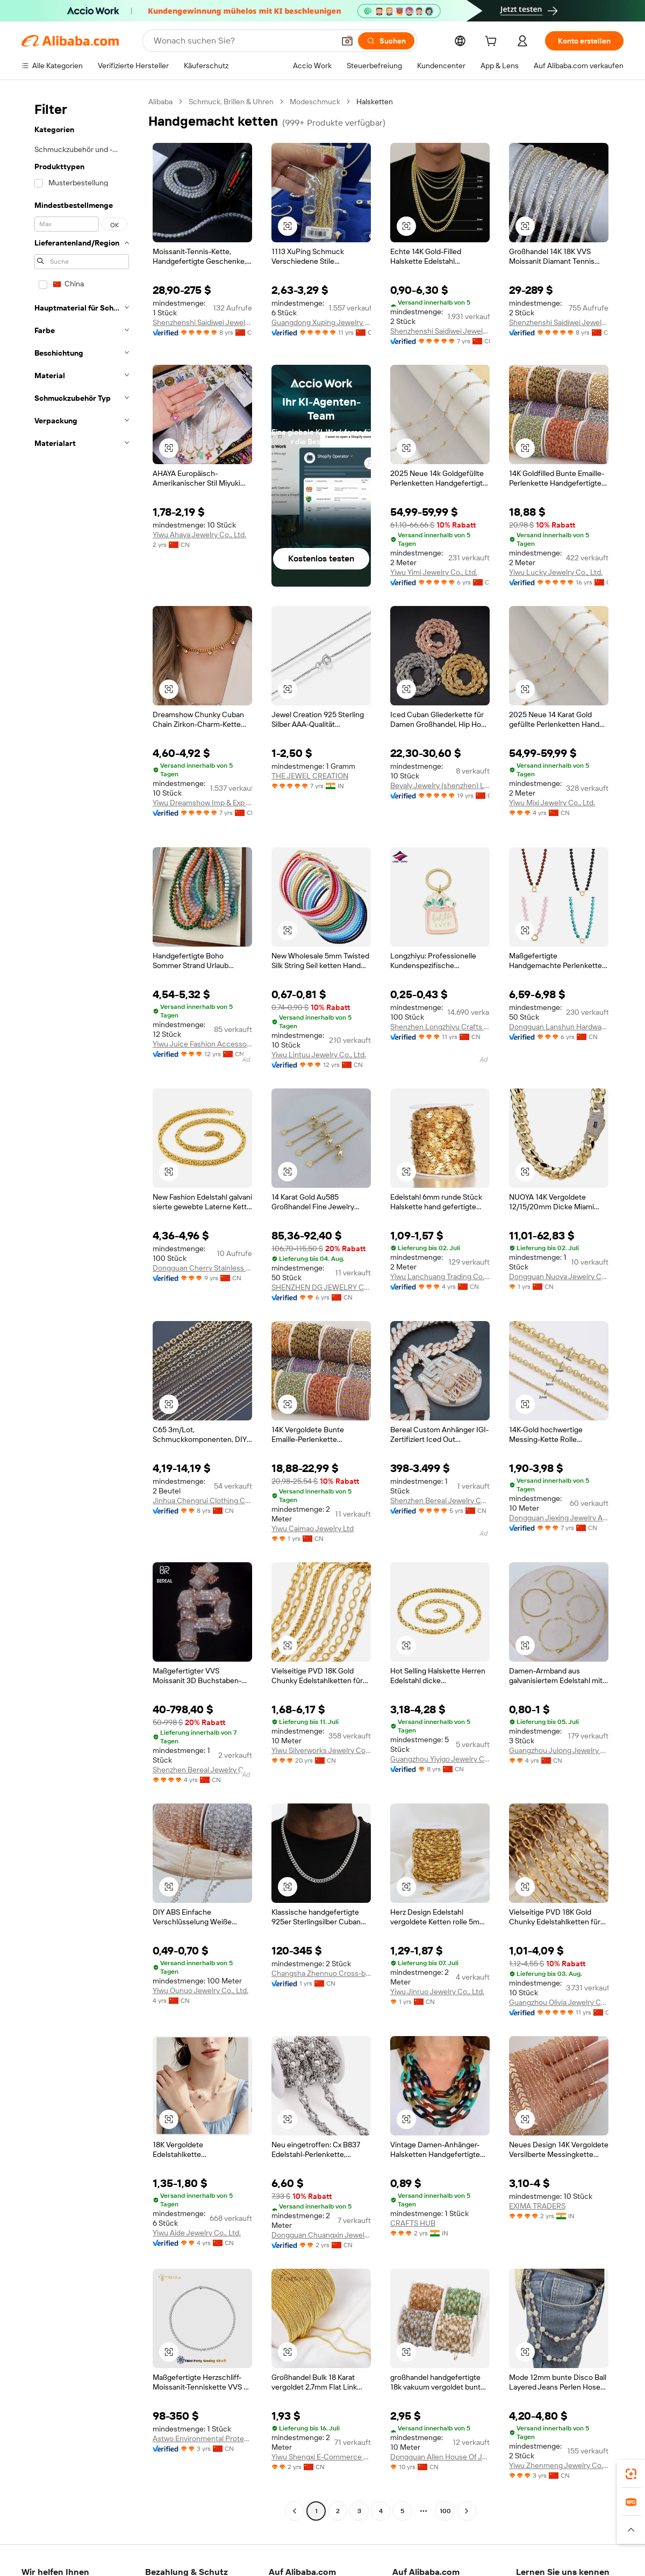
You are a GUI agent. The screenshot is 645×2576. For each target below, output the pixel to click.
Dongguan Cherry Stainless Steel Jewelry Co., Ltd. (202, 1268)
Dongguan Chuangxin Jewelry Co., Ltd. (321, 2235)
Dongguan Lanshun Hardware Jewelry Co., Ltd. (558, 1026)
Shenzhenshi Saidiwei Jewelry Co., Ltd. (202, 322)
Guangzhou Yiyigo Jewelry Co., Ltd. (440, 1759)
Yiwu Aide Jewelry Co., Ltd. (197, 2232)
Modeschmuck (315, 101)
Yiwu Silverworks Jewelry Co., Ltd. (321, 1750)
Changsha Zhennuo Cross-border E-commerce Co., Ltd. (321, 1973)
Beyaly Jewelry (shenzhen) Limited (440, 785)
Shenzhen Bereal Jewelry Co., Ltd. (440, 1500)
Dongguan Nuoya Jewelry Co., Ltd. (558, 1276)
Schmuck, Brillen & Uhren (231, 101)
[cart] (493, 42)
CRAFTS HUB (412, 2223)
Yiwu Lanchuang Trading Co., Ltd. (440, 1276)
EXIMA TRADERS (537, 2206)
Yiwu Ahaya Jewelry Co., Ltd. (199, 534)
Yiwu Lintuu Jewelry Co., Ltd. (318, 1054)
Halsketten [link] (374, 101)
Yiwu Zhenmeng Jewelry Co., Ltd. (558, 2465)
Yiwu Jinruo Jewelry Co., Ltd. (437, 1991)
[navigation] (81, 1307)
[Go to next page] (466, 2511)
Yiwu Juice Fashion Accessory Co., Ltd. (202, 1044)
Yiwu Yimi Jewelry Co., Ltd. (433, 572)
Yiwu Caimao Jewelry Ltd (312, 1528)
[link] (631, 2474)
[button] (347, 40)
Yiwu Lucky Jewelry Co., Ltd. (556, 572)
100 (445, 2511)
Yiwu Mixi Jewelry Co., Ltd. (552, 802)
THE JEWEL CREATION (309, 775)
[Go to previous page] (294, 2511)
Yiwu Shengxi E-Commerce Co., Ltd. (321, 2456)
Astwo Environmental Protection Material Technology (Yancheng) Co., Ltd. (202, 2438)
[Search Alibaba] (243, 41)
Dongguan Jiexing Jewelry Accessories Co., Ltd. (558, 1517)
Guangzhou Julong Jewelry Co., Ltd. (558, 1750)
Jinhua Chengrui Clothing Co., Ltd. (202, 1500)
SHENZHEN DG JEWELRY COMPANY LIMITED (321, 1287)
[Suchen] (386, 40)
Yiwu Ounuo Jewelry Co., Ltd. (200, 1990)
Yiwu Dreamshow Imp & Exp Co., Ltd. (202, 802)
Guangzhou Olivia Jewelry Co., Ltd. (558, 2002)
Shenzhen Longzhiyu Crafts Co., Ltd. (440, 1026)
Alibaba (160, 101)
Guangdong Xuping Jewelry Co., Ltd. (321, 322)
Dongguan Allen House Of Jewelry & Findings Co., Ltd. (440, 2456)
